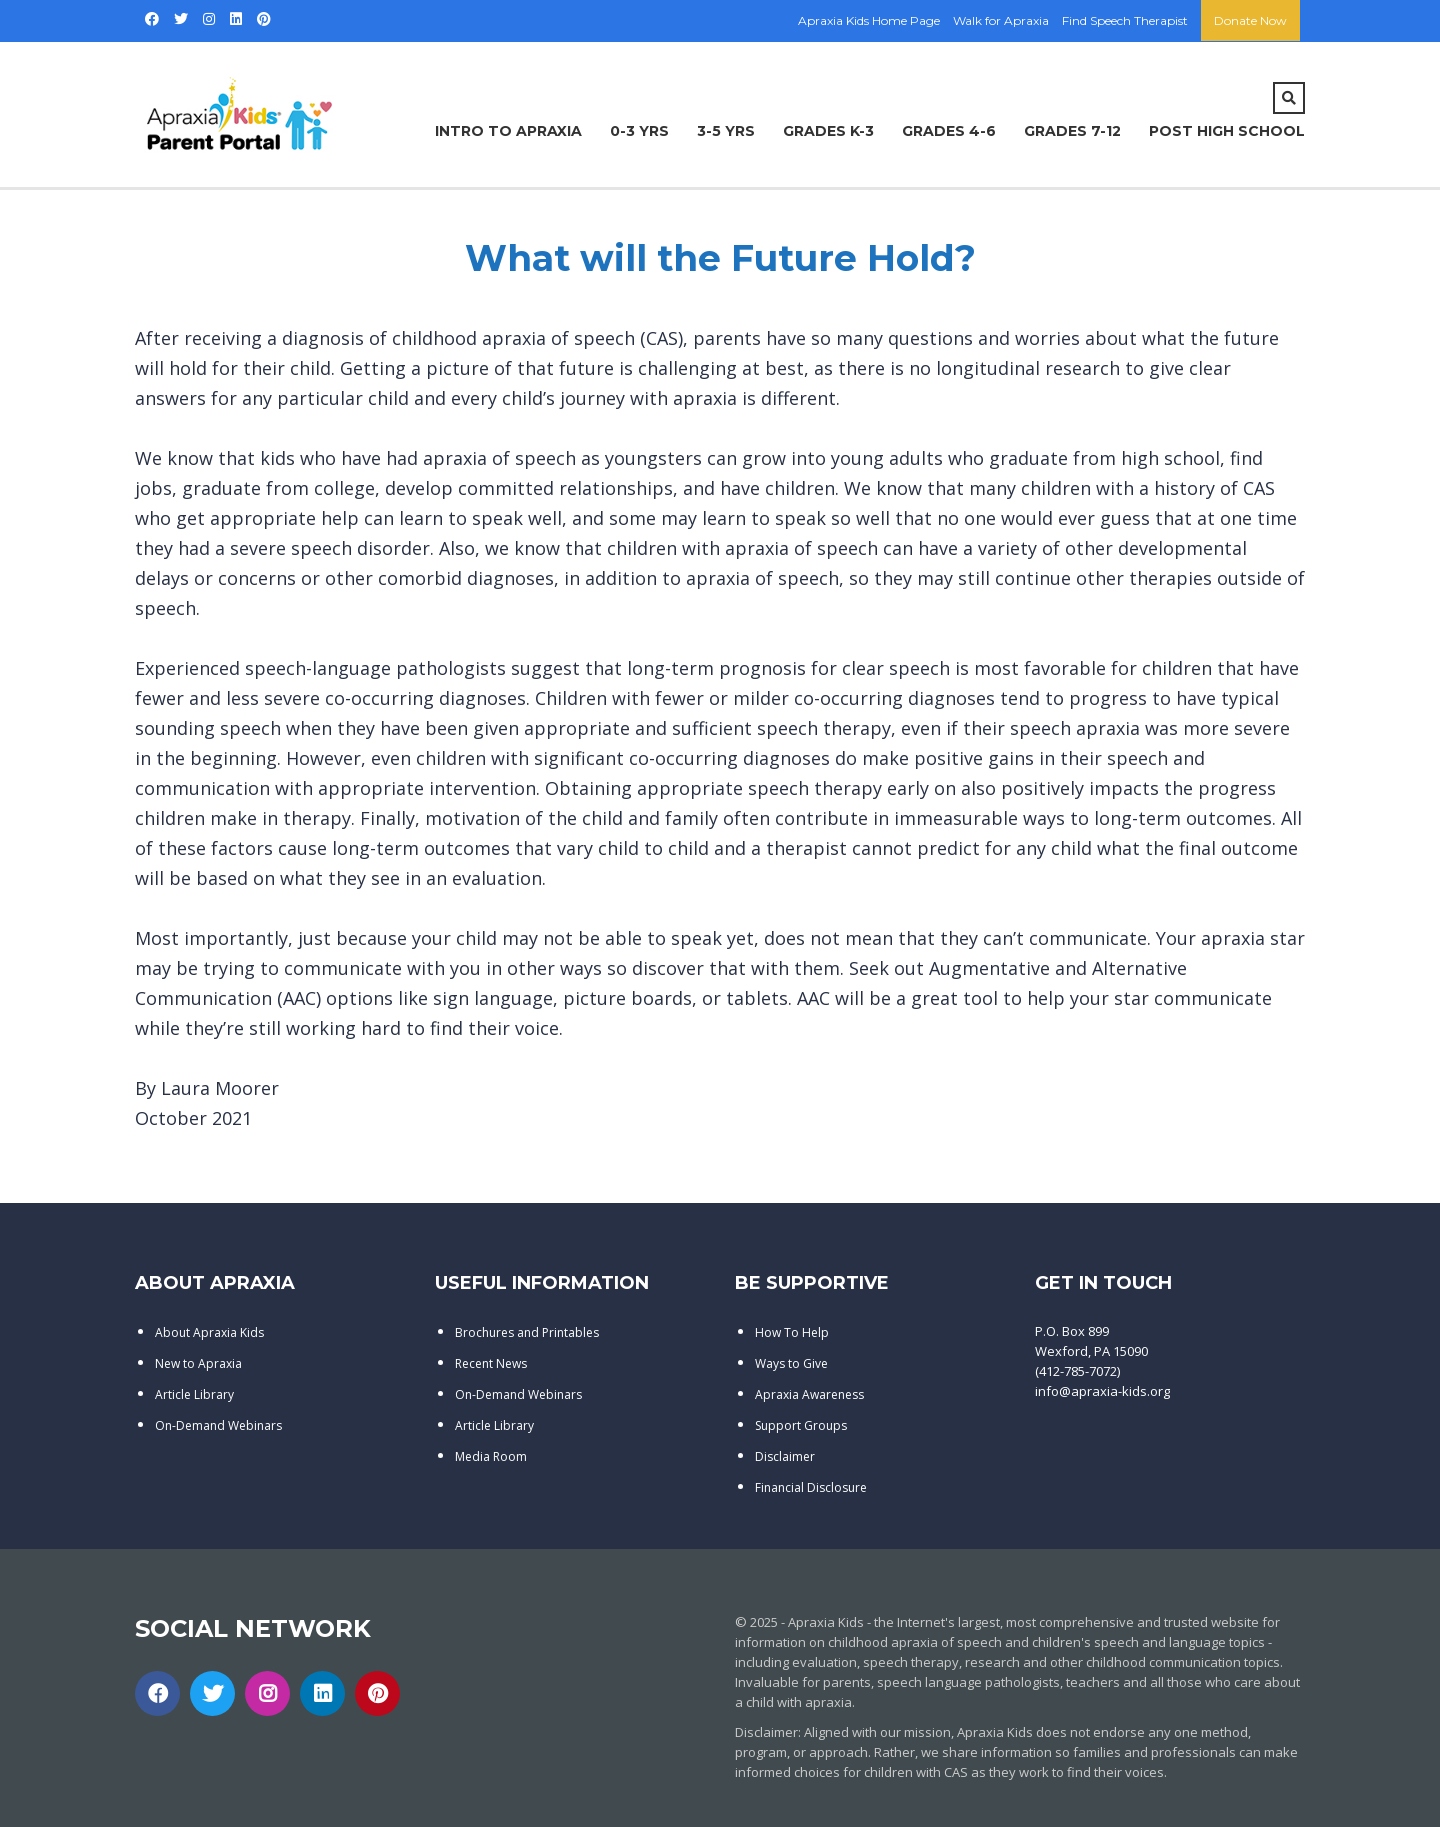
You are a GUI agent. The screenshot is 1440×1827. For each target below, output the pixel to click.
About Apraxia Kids (209, 1332)
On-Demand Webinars (218, 1425)
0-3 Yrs (639, 131)
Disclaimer (785, 1456)
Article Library (194, 1394)
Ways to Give (791, 1363)
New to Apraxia (198, 1363)
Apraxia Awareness (809, 1394)
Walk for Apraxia (1001, 20)
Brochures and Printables (527, 1332)
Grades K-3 (828, 131)
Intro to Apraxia (508, 131)
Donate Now (1250, 20)
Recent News (491, 1363)
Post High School (1227, 131)
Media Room (491, 1456)
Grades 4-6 (949, 131)
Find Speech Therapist (1125, 20)
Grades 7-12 (1072, 131)
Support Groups (801, 1425)
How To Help (792, 1332)
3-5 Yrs (726, 131)
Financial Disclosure (811, 1487)
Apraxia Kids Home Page (869, 20)
